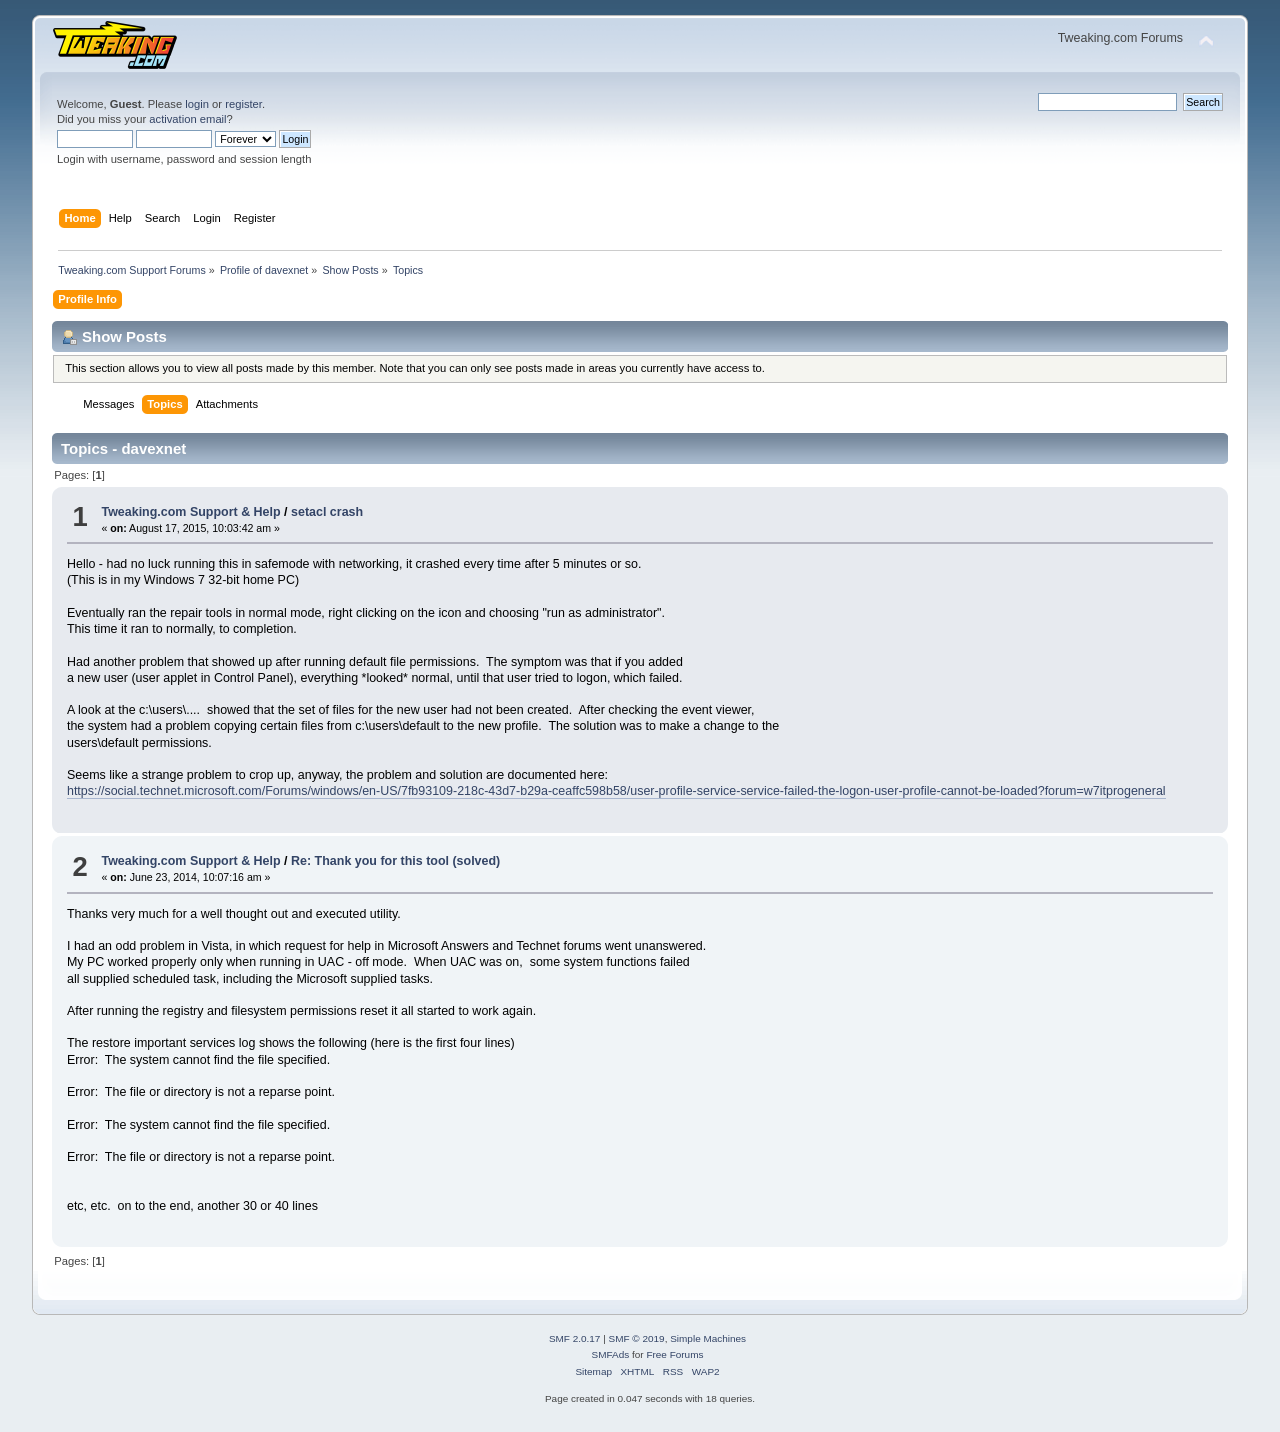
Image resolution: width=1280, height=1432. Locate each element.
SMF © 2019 (637, 1338)
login (197, 104)
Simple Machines (708, 1338)
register (243, 104)
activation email (187, 119)
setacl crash (327, 512)
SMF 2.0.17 (575, 1338)
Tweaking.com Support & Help (190, 512)
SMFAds (611, 1354)
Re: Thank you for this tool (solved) (395, 861)
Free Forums (674, 1354)
